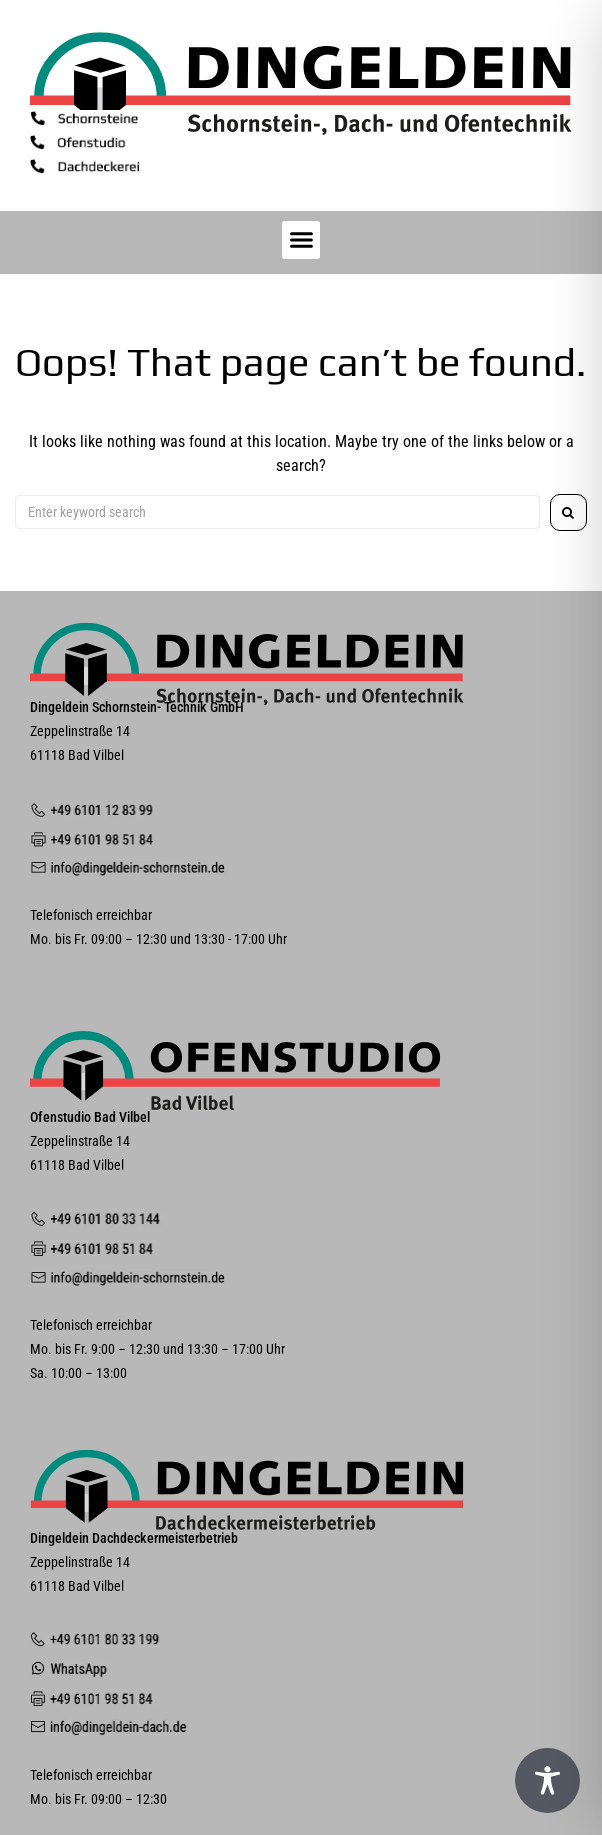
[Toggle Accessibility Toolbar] (547, 1780)
